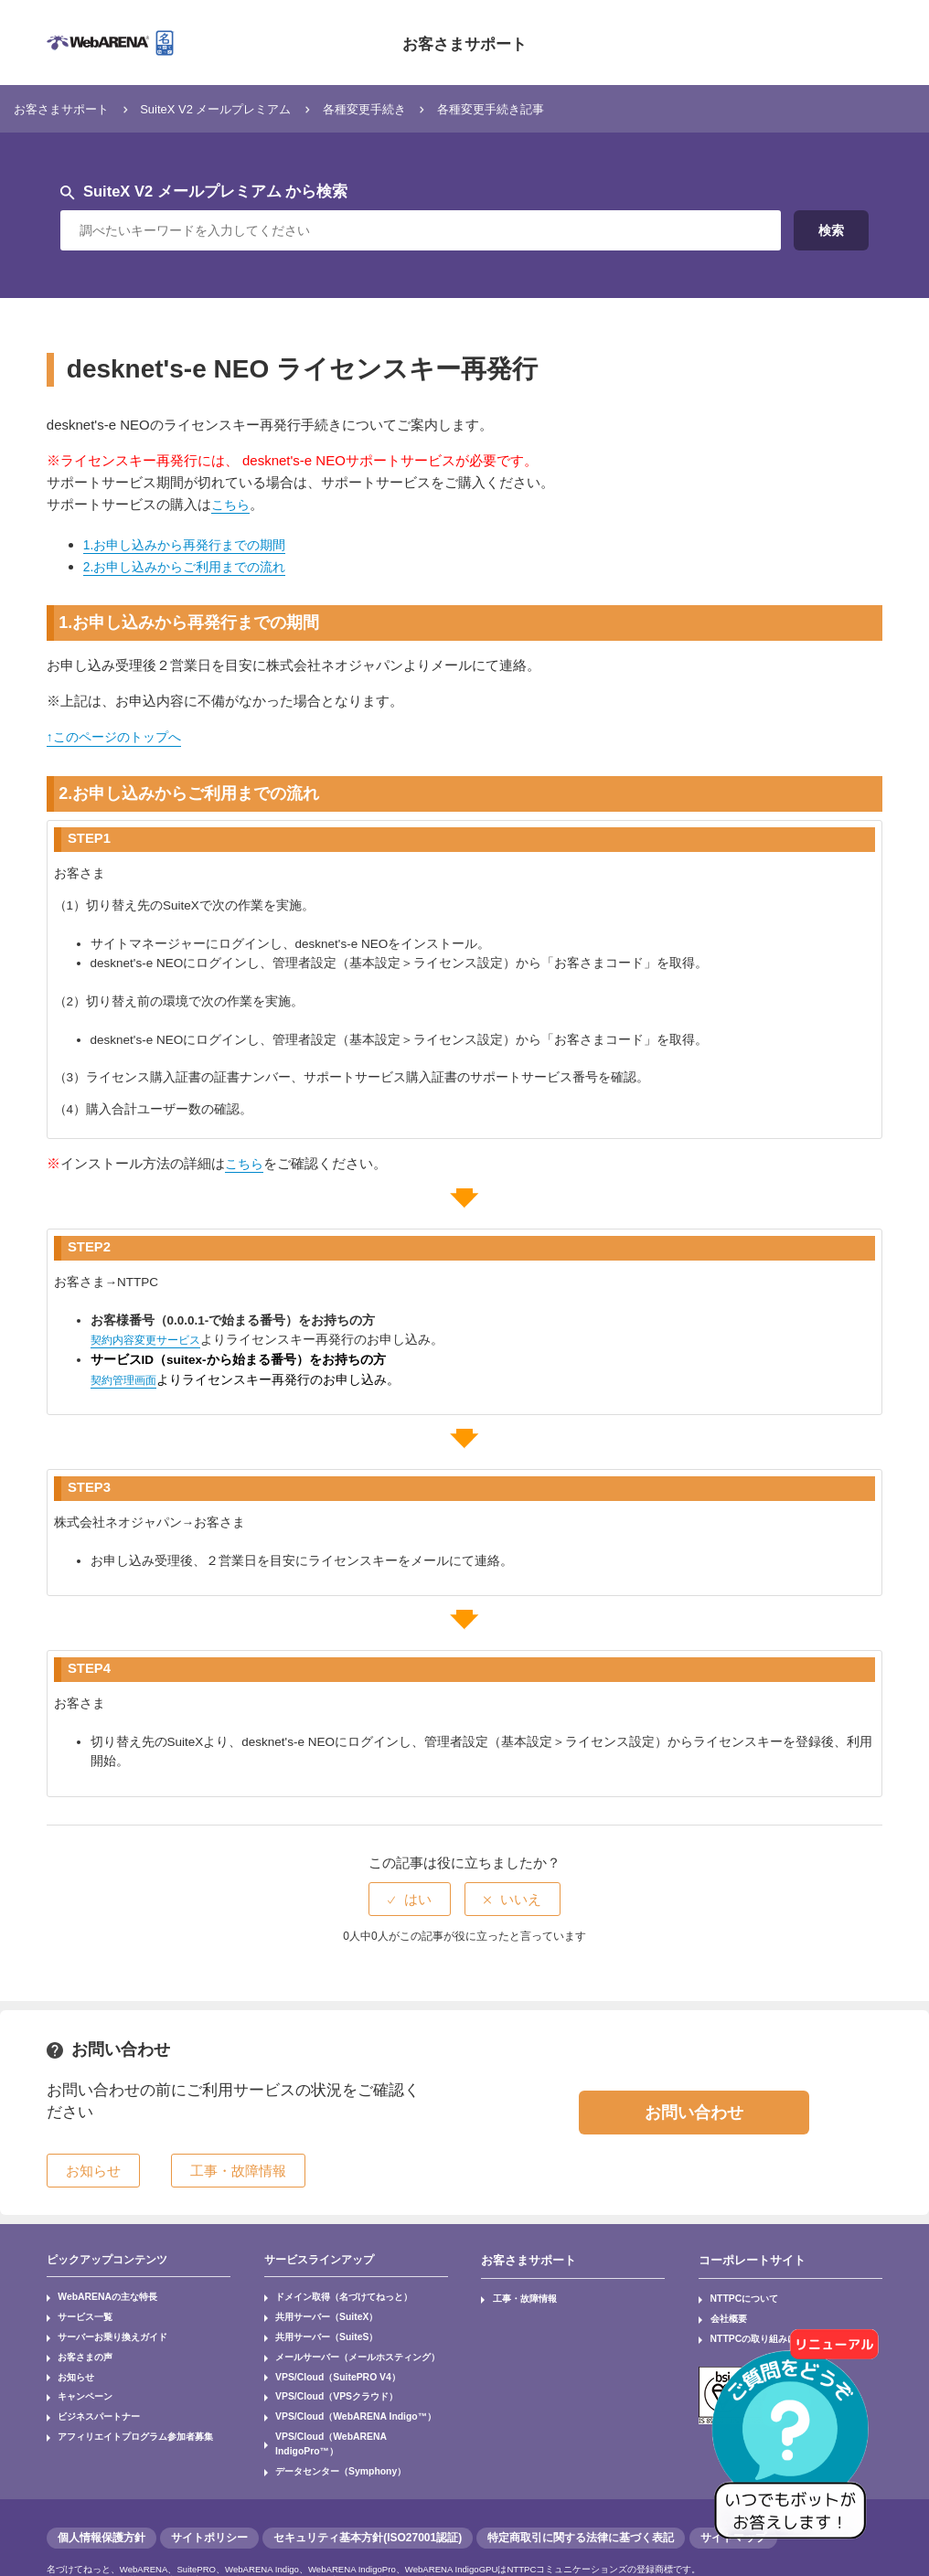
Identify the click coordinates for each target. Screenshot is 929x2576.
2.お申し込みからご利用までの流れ (192, 566)
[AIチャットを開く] (796, 2443)
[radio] (409, 1899)
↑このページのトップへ (119, 736)
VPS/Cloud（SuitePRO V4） (323, 2359)
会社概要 (722, 2310)
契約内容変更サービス (155, 1340)
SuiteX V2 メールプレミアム (242, 108)
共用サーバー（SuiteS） (314, 2326)
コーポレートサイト (748, 2258)
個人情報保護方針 (101, 2488)
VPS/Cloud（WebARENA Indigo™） (338, 2391)
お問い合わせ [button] (694, 2111)
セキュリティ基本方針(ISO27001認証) (367, 2488)
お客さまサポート (464, 42)
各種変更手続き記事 (549, 108)
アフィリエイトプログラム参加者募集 (118, 2406)
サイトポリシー (209, 2488)
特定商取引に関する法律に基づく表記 (580, 2488)
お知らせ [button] (93, 2170)
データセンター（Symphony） (326, 2423)
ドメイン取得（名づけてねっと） (328, 2294)
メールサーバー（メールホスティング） (339, 2342)
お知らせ (70, 2359)
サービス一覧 (78, 2310)
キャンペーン (78, 2374)
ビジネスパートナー (89, 2391)
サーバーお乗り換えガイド (100, 2326)
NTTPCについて (735, 2294)
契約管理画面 (129, 1379)
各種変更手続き (408, 108)
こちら (231, 504)
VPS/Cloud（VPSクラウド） (322, 2374)
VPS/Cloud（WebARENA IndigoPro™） (344, 2406)
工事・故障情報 (515, 2294)
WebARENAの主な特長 (95, 2294)
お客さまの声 (78, 2342)
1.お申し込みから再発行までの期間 (192, 544)
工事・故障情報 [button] (238, 2170)
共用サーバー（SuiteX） (314, 2310)
